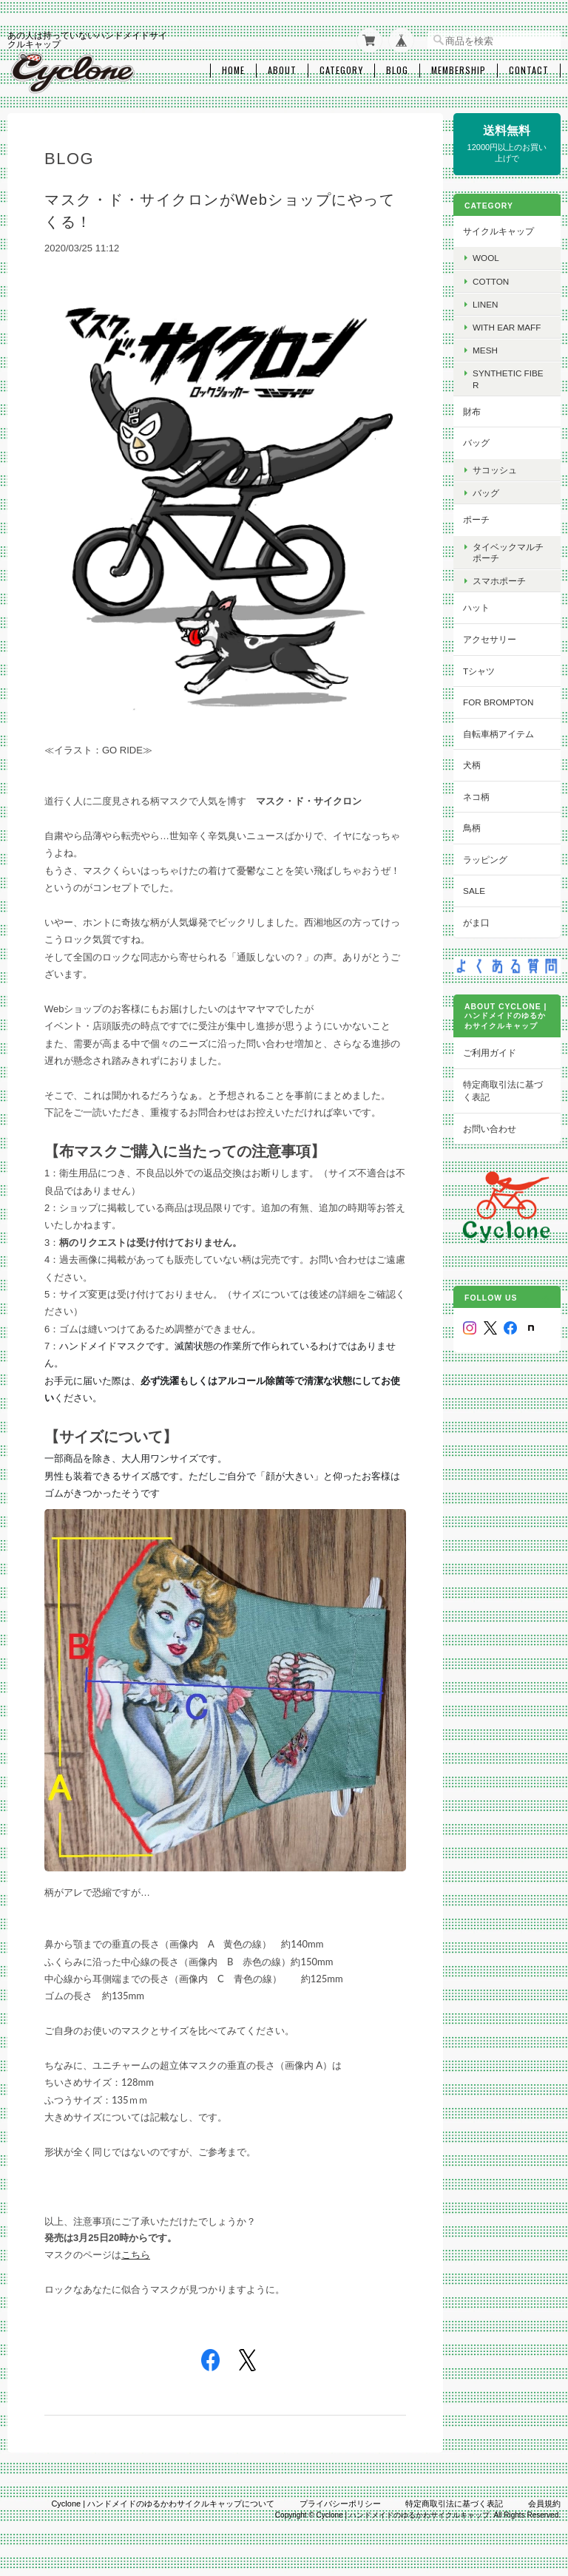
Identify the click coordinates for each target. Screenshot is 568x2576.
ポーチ (480, 518)
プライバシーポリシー (340, 2499)
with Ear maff (510, 326)
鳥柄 (475, 826)
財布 (475, 410)
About (282, 68)
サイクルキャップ (502, 229)
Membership (458, 68)
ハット (480, 606)
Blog (397, 68)
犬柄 (475, 763)
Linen (488, 303)
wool (489, 256)
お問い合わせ (493, 1126)
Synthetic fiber (511, 377)
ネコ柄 (480, 795)
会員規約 (544, 2499)
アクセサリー (493, 638)
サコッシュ (498, 468)
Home (233, 68)
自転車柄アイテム (502, 731)
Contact (529, 68)
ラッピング (489, 858)
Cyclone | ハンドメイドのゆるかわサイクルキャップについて (162, 2499)
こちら (135, 2251)
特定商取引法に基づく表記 (507, 1088)
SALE (478, 889)
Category (341, 68)
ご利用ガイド (493, 1050)
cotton (494, 279)
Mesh (488, 348)
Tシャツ (482, 669)
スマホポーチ (503, 579)
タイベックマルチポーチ (511, 550)
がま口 (480, 921)
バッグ (480, 441)
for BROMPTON (502, 700)
